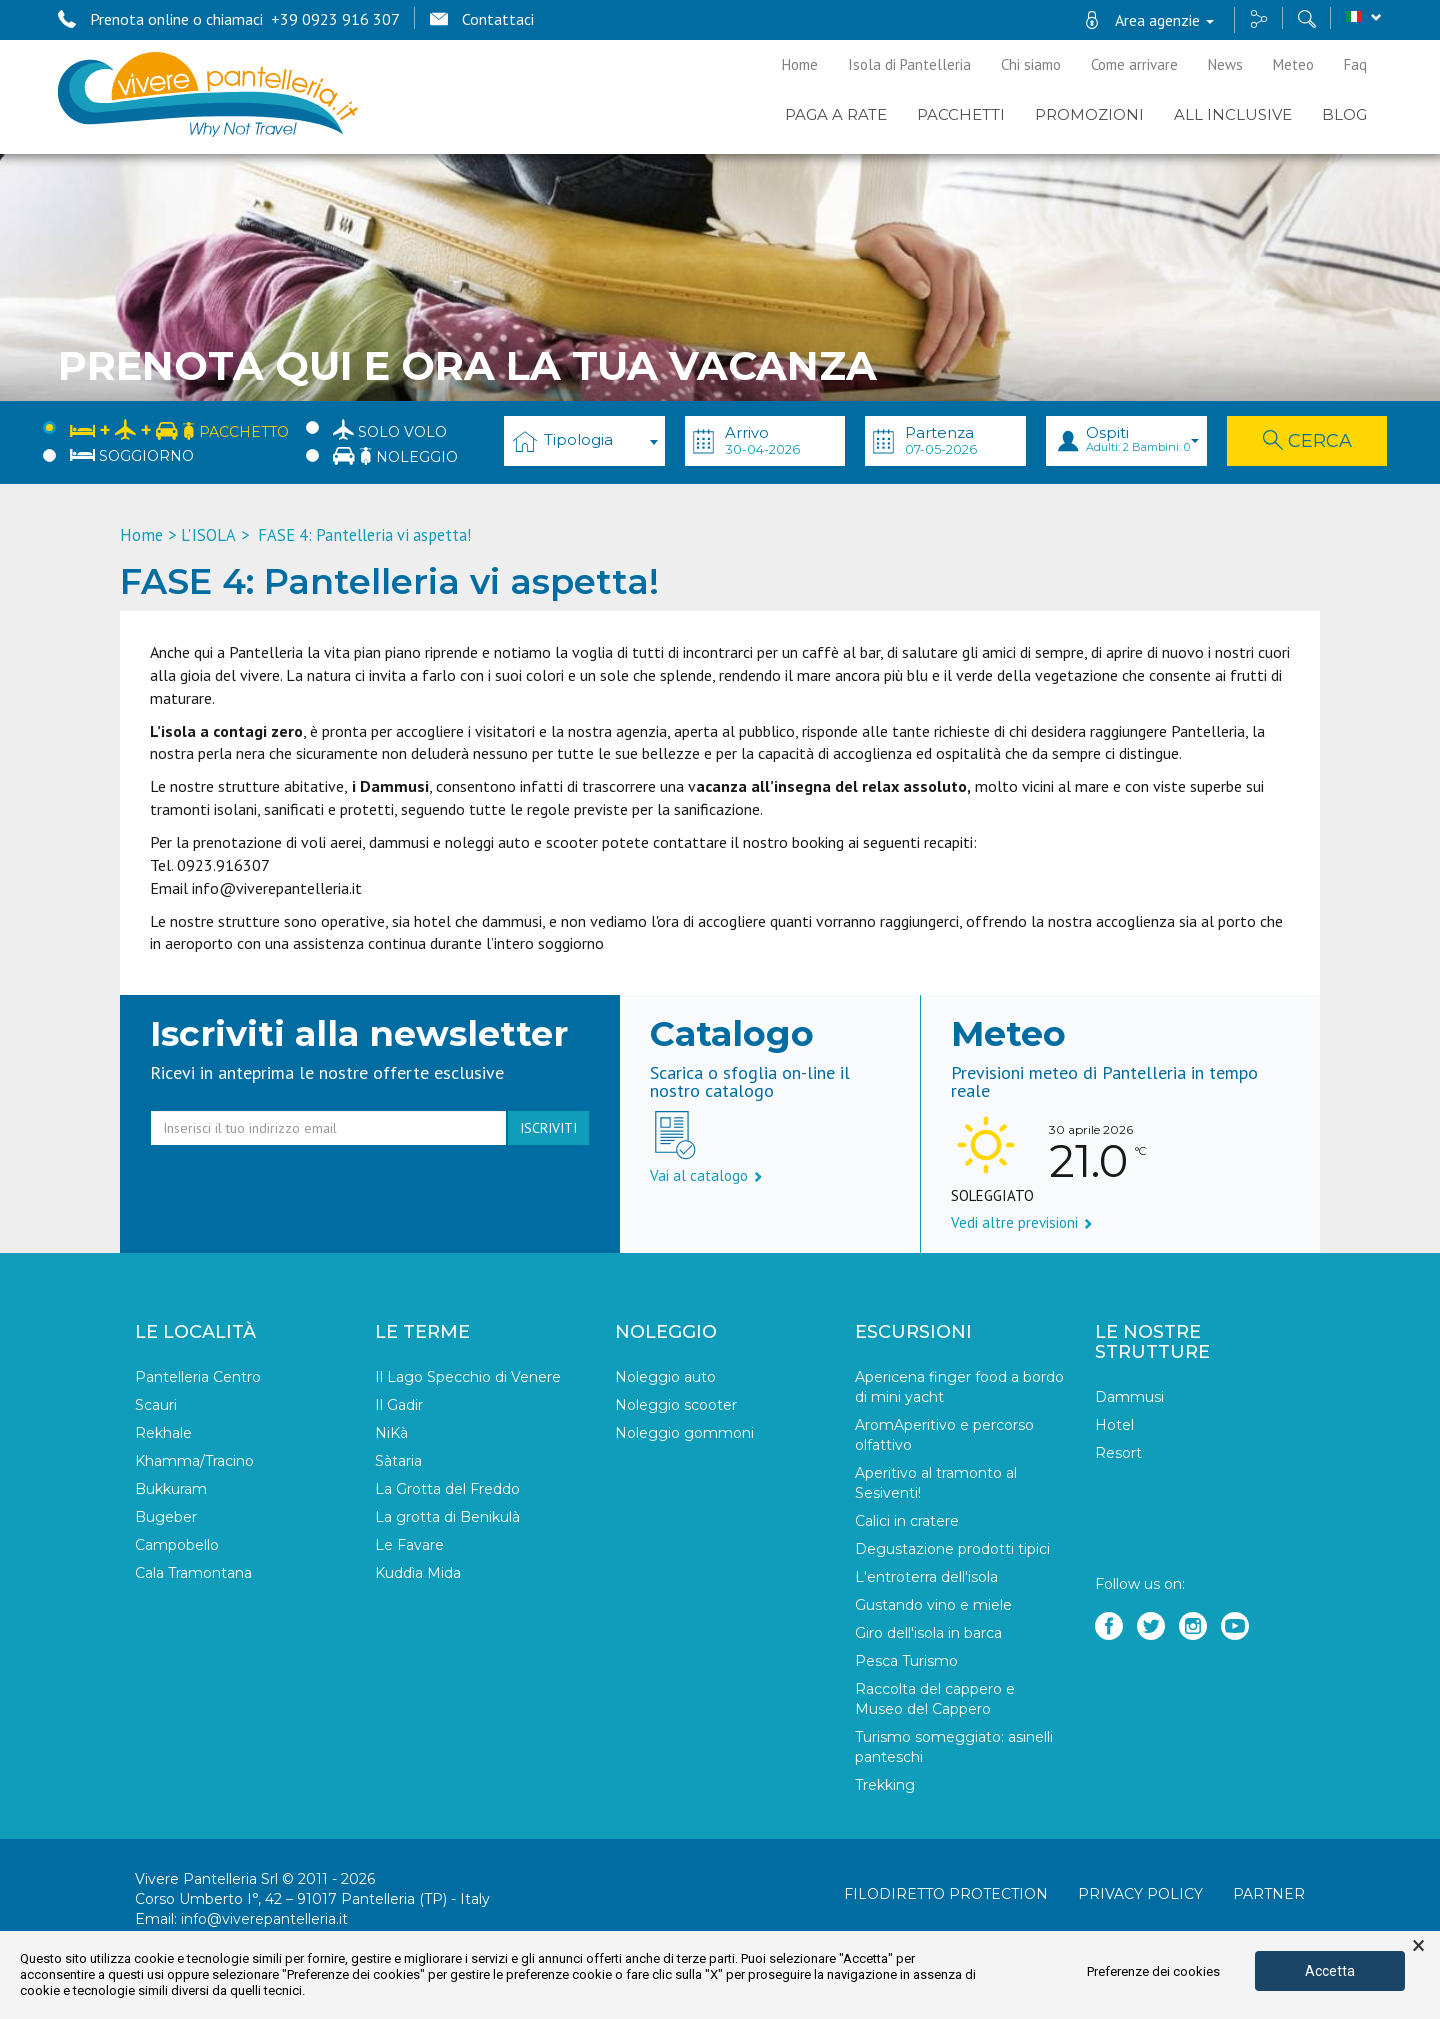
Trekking (885, 1785)
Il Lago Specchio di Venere (468, 1377)
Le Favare (409, 1545)
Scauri (156, 1405)
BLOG (1344, 114)
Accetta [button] (1330, 1971)
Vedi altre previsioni (1022, 1222)
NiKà (391, 1433)
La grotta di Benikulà (447, 1517)
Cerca (1307, 441)
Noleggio (395, 455)
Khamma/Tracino (194, 1461)
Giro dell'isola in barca (928, 1633)
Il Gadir (399, 1405)
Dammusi (1129, 1397)
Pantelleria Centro (198, 1377)
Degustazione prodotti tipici (952, 1549)
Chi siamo (1031, 64)
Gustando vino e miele (933, 1605)
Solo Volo (390, 429)
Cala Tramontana (193, 1573)
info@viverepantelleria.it (264, 1919)
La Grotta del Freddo (447, 1489)
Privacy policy (1140, 1894)
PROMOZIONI (1089, 114)
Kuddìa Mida (418, 1573)
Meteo (1293, 64)
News (1225, 64)
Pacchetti (961, 114)
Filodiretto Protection (946, 1894)
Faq (1355, 64)
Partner (1269, 1894)
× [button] (1418, 1946)
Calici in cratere (907, 1521)
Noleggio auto (665, 1377)
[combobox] (584, 441)
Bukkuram (171, 1489)
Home (800, 64)
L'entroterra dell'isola (926, 1577)
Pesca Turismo (906, 1661)
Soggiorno (132, 456)
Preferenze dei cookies (1153, 1971)
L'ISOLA (208, 535)
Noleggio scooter (676, 1405)
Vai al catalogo (706, 1175)
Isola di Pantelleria (909, 64)
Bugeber (166, 1517)
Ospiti (1142, 438)
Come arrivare (1134, 64)
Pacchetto (179, 428)
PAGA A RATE (836, 114)
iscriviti (548, 1128)
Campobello (177, 1545)
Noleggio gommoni (684, 1433)
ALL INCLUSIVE (1233, 114)
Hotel (1114, 1425)
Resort (1118, 1453)
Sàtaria (398, 1461)
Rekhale (163, 1433)
